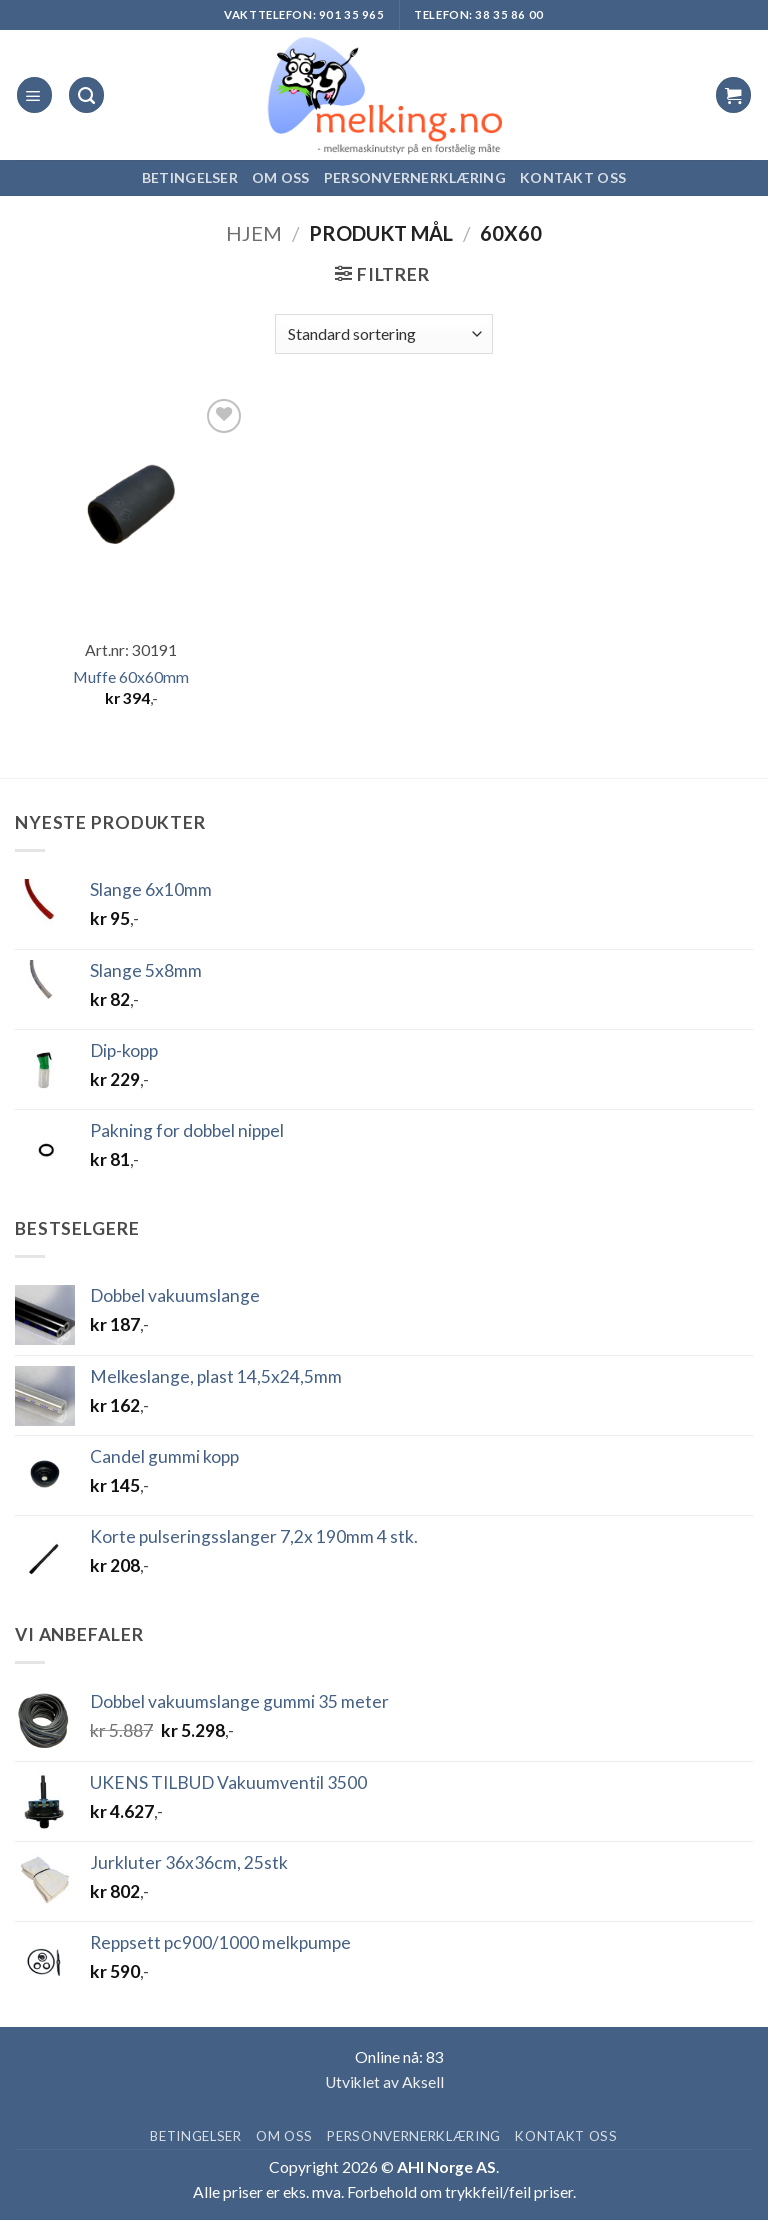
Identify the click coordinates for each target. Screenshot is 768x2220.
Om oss (281, 177)
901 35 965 (352, 14)
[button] (34, 94)
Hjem (254, 233)
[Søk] (86, 94)
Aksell (423, 2082)
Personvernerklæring (415, 177)
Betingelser (190, 177)
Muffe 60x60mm (131, 677)
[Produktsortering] (383, 334)
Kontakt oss (573, 177)
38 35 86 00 (509, 14)
